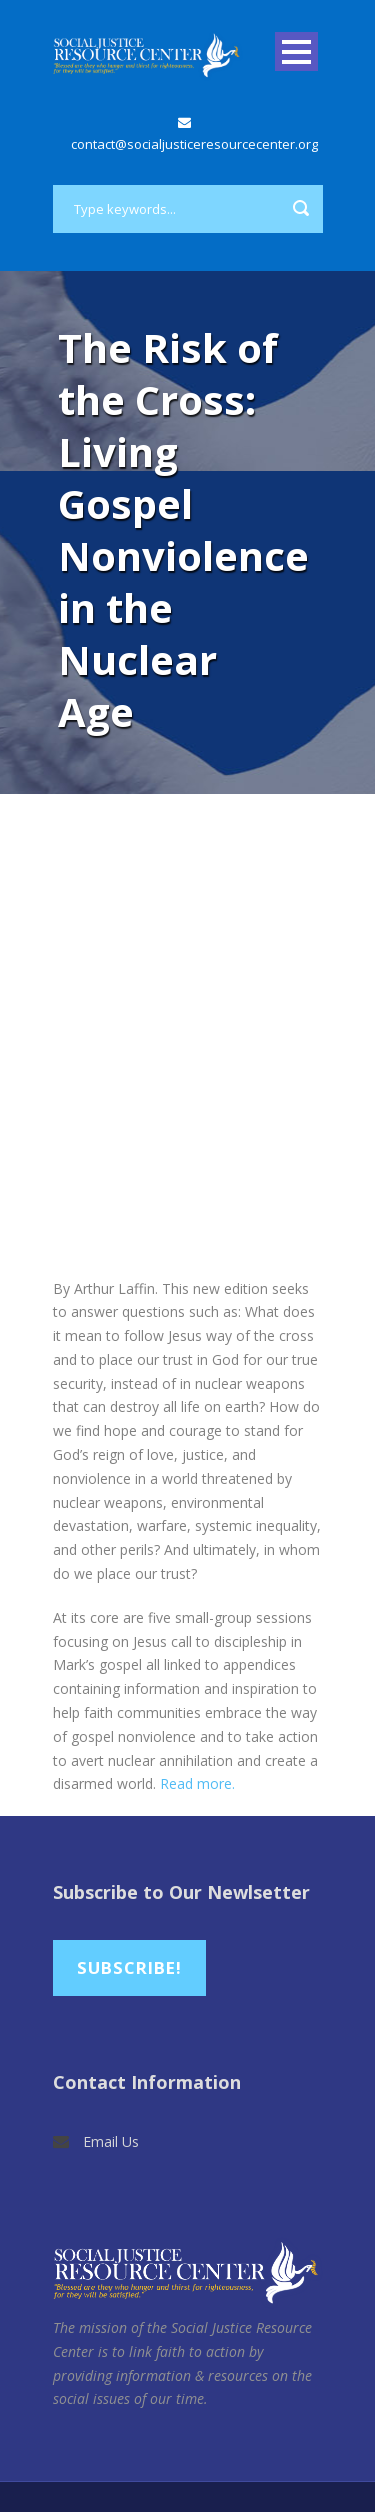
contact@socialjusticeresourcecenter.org (194, 144)
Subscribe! (129, 1967)
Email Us (111, 2141)
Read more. (199, 1783)
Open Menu (296, 51)
